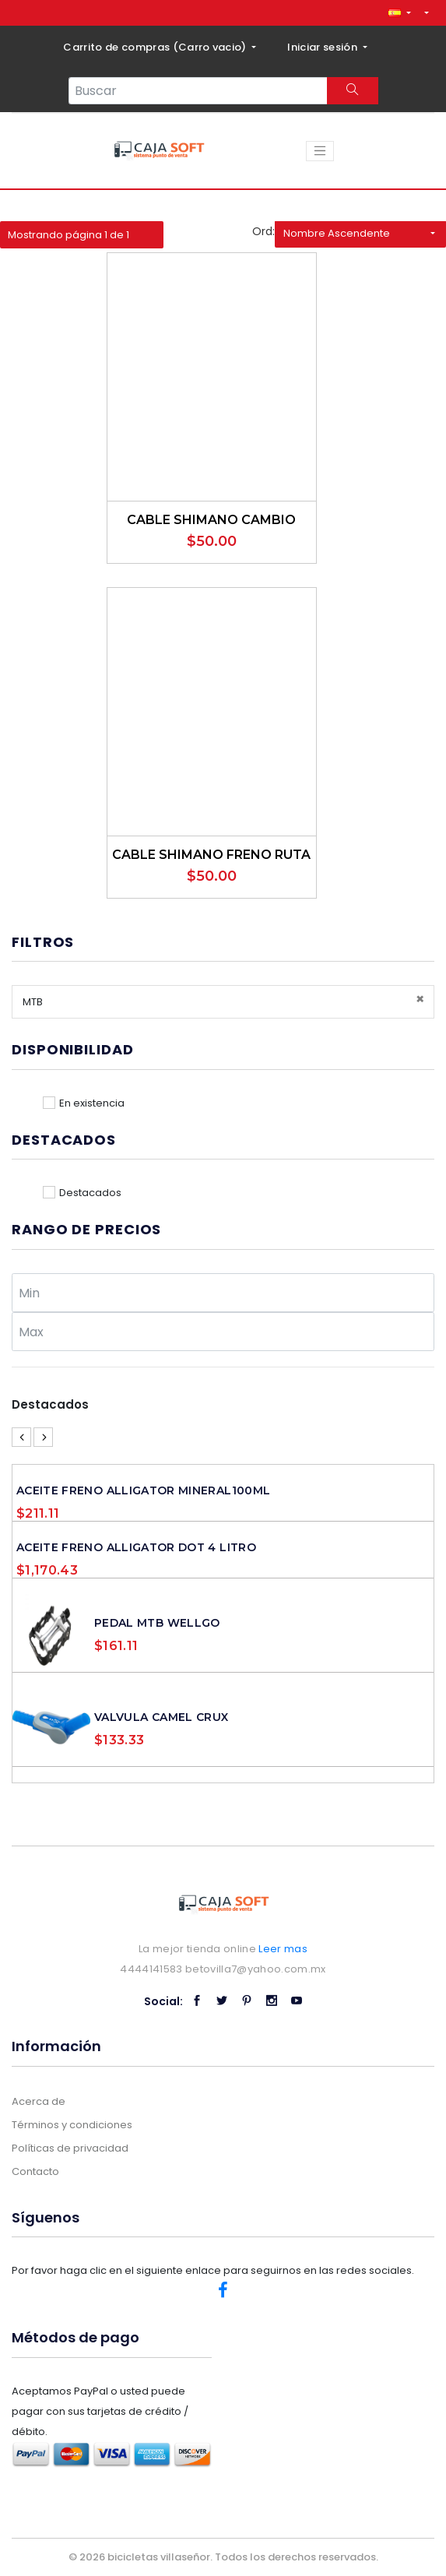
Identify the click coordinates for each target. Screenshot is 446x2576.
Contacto (35, 2171)
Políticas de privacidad (70, 2148)
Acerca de (38, 2101)
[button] (399, 13)
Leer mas (282, 1948)
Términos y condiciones (72, 2124)
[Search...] (198, 90)
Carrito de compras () (156, 47)
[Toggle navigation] (320, 151)
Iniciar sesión (323, 47)
